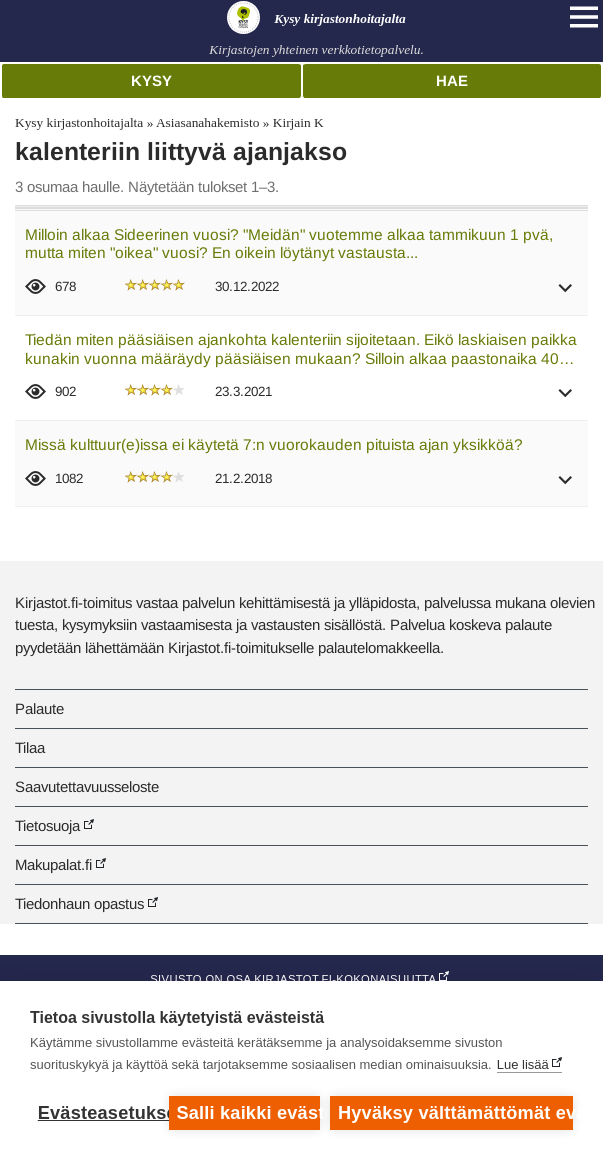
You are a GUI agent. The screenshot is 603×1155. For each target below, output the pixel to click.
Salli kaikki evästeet (248, 1113)
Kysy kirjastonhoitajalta (79, 122)
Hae (452, 80)
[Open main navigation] (584, 17)
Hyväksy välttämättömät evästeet (455, 1113)
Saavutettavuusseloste (87, 786)
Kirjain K (298, 122)
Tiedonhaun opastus (79, 903)
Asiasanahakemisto (207, 122)
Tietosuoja (47, 825)
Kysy (151, 80)
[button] (566, 294)
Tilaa (30, 747)
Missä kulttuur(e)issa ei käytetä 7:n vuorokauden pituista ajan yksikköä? (274, 444)
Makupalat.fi (53, 864)
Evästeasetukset (98, 1113)
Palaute (39, 708)
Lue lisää (523, 1064)
